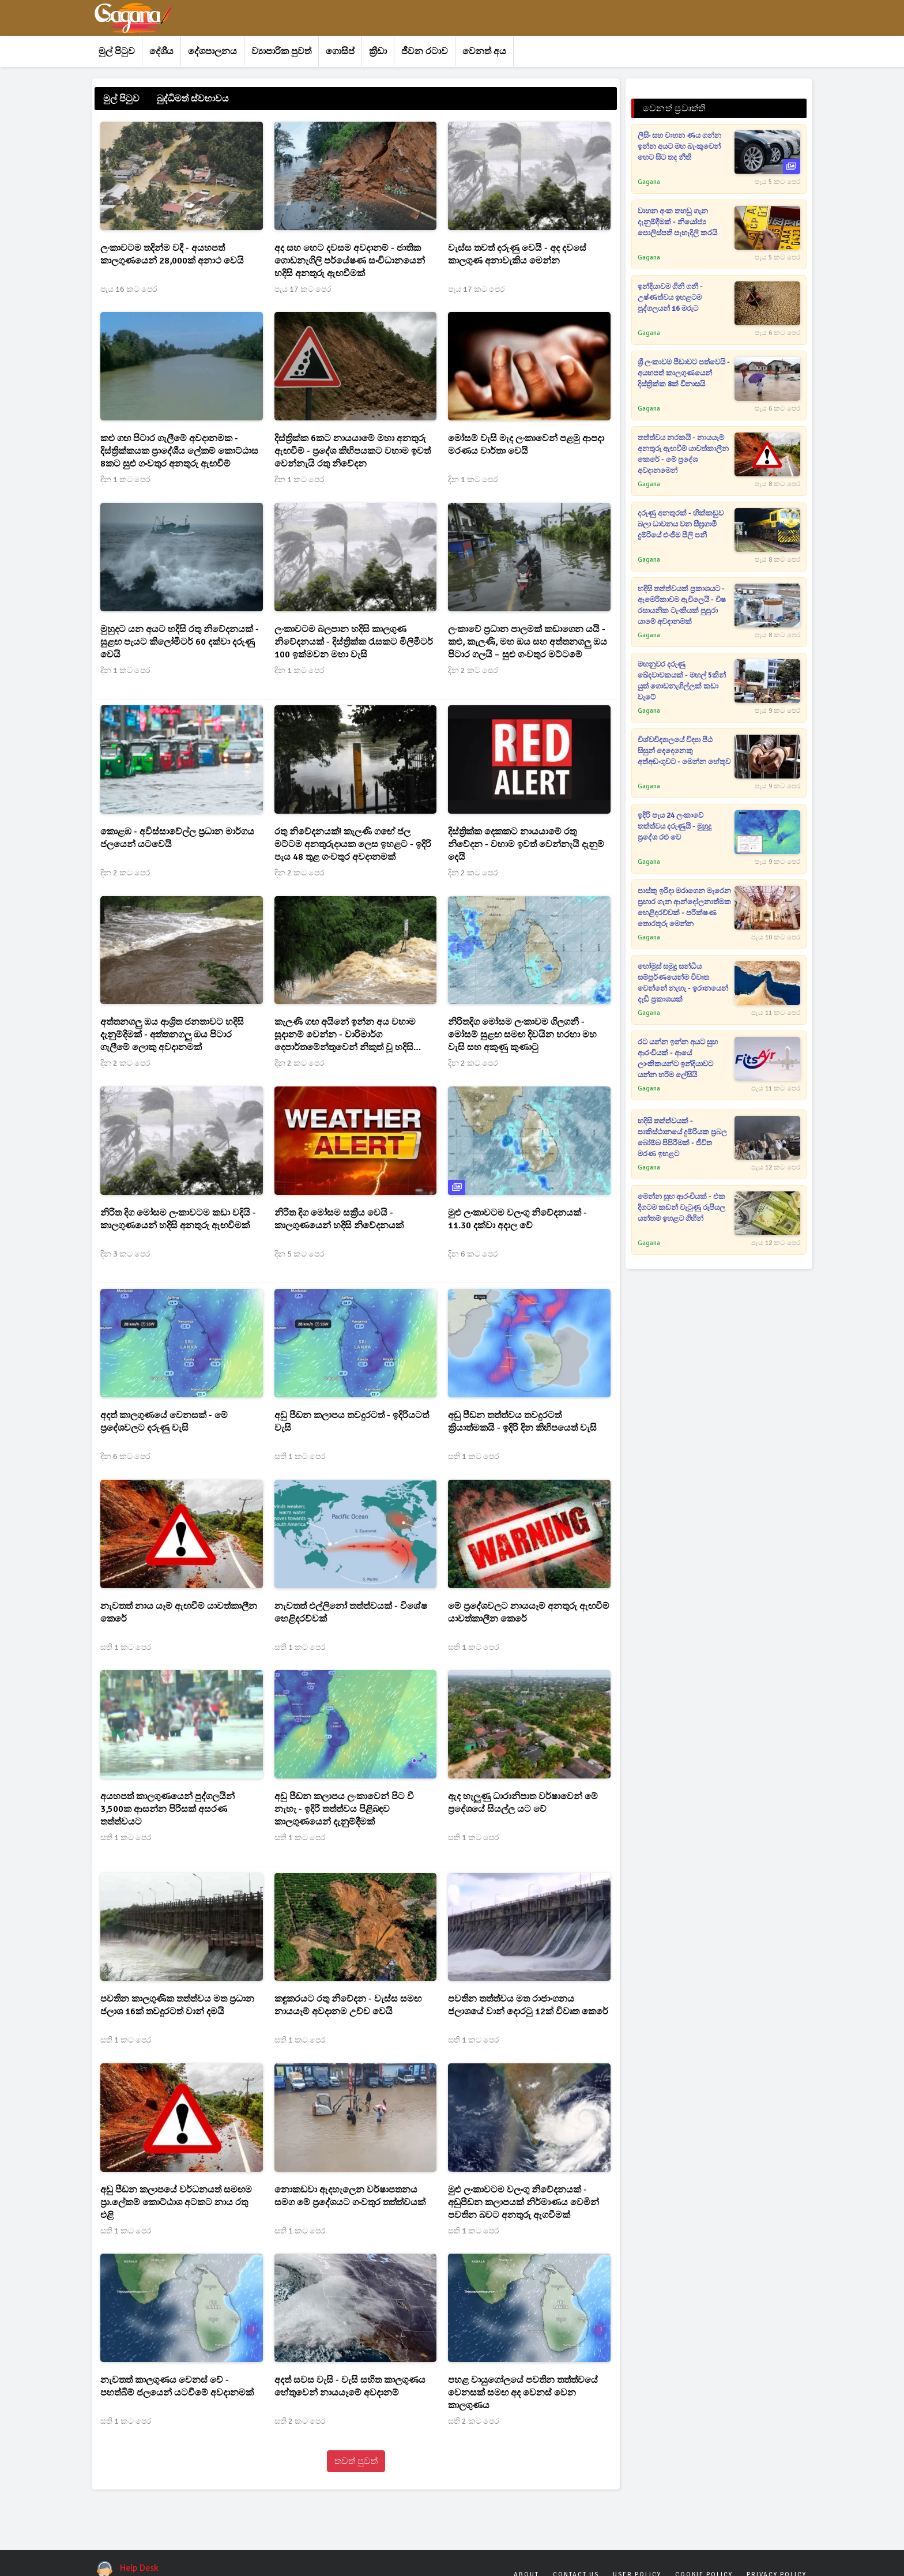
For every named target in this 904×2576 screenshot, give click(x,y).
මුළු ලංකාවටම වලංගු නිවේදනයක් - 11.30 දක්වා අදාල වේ (517, 1219)
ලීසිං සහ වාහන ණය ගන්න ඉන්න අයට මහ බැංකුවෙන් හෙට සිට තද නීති (679, 146)
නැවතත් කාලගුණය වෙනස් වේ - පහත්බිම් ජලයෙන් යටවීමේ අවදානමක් (177, 2386)
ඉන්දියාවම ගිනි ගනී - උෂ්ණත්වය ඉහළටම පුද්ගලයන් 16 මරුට (670, 297)
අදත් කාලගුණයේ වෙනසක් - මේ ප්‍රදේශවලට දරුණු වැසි (164, 1421)
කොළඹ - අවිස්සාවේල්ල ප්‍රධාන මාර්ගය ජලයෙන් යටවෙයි (177, 838)
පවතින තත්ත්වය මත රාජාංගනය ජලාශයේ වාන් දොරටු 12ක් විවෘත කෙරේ (528, 2005)
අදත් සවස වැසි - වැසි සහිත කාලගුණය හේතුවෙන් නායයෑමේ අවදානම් (349, 2386)
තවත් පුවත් (356, 2461)
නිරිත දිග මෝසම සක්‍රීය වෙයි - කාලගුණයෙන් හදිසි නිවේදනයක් (339, 1219)
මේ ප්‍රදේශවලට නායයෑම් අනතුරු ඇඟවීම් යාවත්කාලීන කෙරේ (528, 1612)
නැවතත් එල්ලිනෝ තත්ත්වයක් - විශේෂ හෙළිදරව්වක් (350, 1612)
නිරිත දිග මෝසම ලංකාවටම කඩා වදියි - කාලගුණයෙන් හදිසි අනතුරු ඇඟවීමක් (178, 1219)
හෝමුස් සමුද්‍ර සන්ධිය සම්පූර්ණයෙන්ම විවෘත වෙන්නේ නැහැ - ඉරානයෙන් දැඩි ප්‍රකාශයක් (683, 983)
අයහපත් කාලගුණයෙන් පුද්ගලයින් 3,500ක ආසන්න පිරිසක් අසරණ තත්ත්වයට (167, 1809)
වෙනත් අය (484, 51)
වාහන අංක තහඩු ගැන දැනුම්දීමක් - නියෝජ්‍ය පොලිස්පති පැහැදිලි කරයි (677, 222)
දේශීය (161, 51)
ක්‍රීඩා (378, 51)
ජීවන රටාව (424, 51)
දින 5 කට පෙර (299, 1254)
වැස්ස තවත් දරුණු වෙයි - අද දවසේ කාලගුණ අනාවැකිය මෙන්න (517, 254)
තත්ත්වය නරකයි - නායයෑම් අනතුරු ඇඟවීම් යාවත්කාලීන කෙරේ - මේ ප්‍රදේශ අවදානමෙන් (683, 454)
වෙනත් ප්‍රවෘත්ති (674, 108)
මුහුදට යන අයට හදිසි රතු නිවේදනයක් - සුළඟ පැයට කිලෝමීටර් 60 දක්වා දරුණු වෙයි (179, 641)
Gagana (649, 182)
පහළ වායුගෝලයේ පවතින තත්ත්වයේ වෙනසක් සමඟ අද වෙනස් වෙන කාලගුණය (523, 2392)
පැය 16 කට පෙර (128, 289)
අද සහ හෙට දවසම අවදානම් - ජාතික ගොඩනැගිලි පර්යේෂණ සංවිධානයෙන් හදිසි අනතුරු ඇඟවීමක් (349, 260)
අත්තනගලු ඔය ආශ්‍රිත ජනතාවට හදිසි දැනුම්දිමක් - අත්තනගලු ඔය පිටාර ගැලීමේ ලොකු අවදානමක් (172, 1034)
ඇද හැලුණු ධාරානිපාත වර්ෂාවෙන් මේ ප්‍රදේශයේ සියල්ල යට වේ (523, 1803)
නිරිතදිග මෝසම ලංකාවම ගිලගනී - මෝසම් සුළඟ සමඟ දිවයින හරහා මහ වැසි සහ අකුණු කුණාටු (522, 1034)
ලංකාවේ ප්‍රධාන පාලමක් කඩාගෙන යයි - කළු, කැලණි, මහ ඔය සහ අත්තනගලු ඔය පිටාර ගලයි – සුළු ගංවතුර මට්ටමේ (527, 641)
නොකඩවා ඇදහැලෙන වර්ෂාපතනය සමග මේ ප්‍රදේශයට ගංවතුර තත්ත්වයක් (349, 2196)
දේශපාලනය (212, 51)
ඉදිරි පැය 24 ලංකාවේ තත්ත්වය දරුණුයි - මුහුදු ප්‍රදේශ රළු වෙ (674, 826)
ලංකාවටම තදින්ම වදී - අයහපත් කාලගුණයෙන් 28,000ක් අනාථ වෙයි (172, 254)
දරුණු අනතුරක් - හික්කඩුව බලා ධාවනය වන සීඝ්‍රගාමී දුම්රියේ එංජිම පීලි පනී (681, 524)
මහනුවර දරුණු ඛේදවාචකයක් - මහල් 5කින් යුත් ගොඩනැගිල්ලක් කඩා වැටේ (682, 681)
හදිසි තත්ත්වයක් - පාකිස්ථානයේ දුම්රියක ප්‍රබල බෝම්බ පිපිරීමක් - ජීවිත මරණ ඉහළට (682, 1137)
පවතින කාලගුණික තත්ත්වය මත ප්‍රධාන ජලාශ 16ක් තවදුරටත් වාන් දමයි (177, 2005)
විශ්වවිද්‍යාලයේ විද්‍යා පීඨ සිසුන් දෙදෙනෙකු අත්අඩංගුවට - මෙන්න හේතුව (684, 750)
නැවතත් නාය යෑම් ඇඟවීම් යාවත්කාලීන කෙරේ (178, 1612)
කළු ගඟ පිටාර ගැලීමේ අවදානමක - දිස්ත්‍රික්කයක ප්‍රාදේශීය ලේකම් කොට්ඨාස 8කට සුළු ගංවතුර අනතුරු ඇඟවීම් (179, 451)
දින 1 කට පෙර (125, 479)
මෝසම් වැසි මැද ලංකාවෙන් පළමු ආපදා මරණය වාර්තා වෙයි (526, 445)
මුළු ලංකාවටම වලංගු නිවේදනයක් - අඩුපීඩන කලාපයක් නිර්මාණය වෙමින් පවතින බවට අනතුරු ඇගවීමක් (523, 2202)
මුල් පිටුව (117, 51)
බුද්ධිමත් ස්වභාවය (193, 98)
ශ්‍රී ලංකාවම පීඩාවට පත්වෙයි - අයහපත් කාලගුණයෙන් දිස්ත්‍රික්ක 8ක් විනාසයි (684, 373)
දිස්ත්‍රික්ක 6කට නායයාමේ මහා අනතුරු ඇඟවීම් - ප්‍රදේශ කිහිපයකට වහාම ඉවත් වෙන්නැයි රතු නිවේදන (352, 451)
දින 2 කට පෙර (473, 670)
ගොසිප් (340, 51)
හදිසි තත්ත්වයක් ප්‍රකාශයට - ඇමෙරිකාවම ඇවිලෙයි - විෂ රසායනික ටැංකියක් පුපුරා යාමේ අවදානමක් (682, 605)
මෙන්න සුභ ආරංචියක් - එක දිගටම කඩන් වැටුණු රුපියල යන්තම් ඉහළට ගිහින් (681, 1207)
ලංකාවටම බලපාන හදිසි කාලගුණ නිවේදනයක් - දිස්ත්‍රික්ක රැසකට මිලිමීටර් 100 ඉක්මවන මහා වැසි (353, 641)
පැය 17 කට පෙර (302, 289)
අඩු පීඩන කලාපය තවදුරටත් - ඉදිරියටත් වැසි (351, 1421)
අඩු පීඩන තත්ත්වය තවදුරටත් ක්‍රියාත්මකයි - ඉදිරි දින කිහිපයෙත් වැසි (522, 1421)
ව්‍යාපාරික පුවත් (281, 51)
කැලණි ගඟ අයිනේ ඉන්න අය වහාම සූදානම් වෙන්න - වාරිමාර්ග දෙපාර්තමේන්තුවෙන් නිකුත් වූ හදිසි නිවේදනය (345, 1035)
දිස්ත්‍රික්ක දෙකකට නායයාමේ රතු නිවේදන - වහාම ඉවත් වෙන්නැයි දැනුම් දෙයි (526, 844)
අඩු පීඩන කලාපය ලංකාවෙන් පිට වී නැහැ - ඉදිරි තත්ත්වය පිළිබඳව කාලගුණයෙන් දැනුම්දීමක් (344, 1809)
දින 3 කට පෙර (125, 1254)
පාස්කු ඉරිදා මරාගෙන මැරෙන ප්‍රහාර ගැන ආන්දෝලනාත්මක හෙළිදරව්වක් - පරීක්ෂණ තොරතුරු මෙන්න (684, 907)
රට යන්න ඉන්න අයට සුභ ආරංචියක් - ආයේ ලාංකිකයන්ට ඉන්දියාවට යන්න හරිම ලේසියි (678, 1058)
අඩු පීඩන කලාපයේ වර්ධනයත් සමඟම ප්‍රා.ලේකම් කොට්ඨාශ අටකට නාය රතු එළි (176, 2202)
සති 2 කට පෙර (299, 2421)
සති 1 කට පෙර (299, 1456)
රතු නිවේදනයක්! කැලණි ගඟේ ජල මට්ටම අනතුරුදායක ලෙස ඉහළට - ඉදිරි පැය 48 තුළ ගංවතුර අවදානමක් (352, 844)
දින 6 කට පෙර (473, 1254)
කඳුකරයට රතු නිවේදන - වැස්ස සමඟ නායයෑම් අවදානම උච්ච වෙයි (347, 2005)
